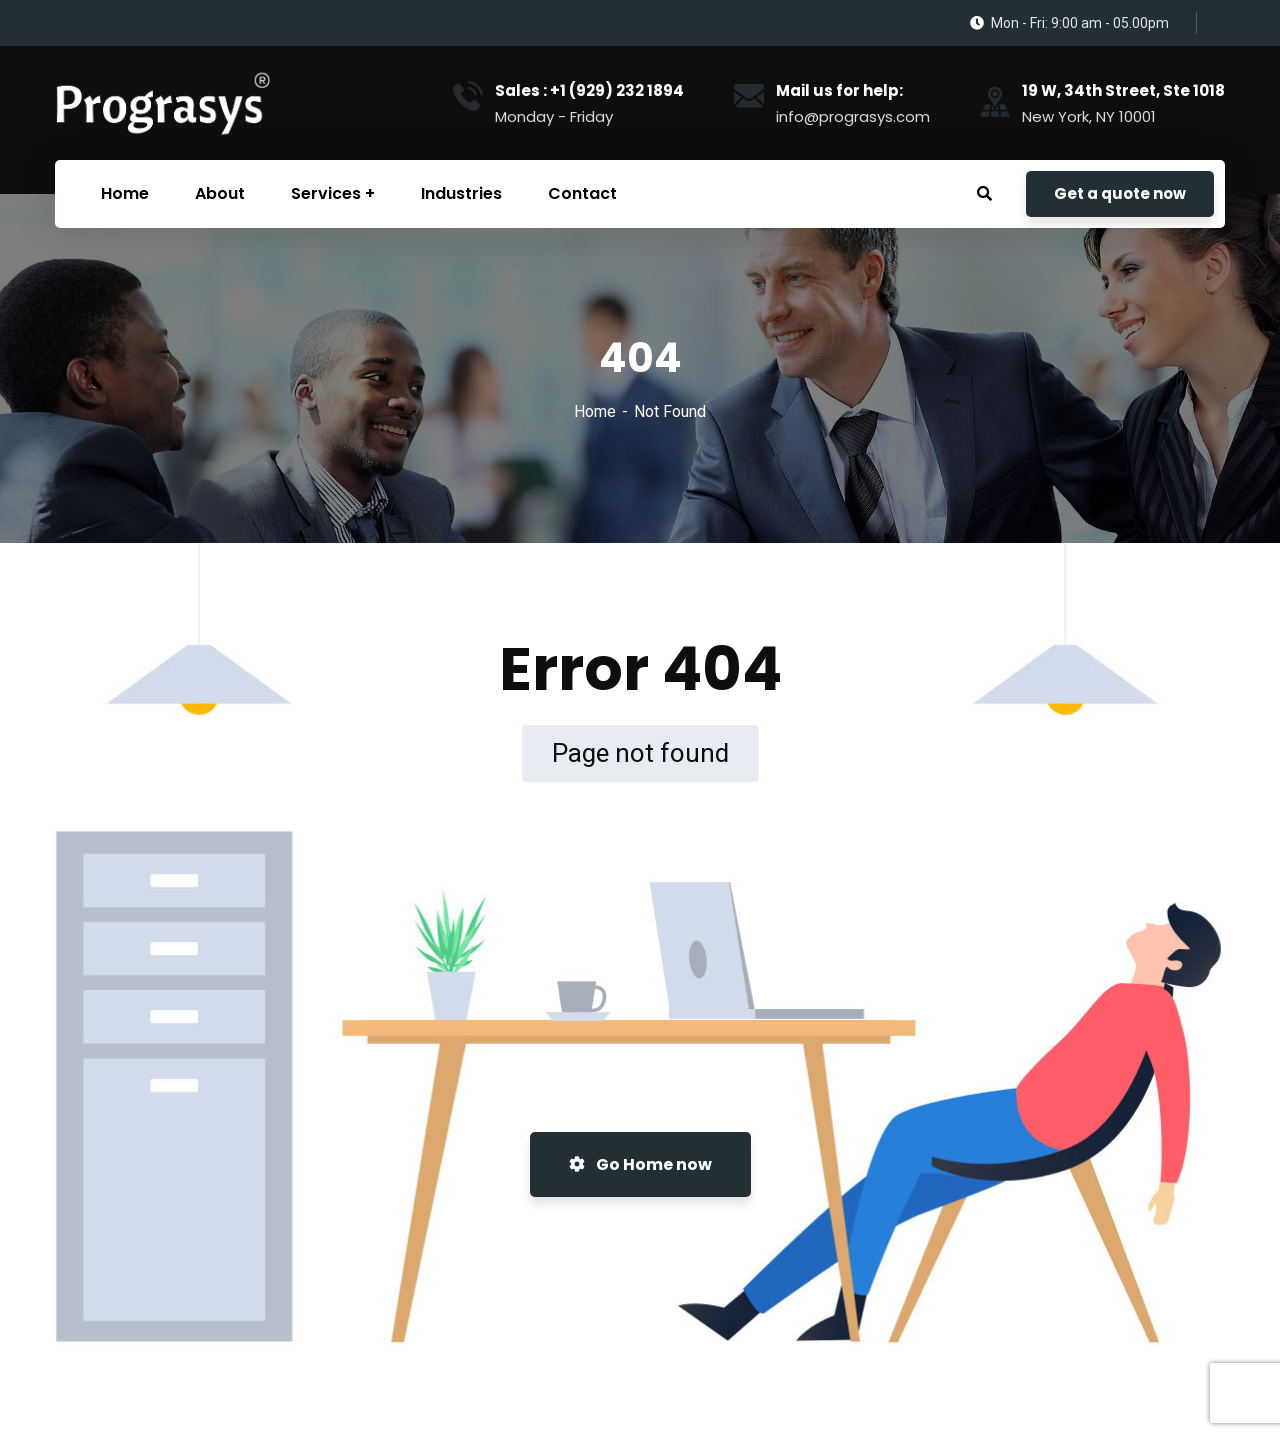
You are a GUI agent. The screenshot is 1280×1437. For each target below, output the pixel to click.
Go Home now (640, 1164)
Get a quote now (1120, 193)
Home (595, 411)
